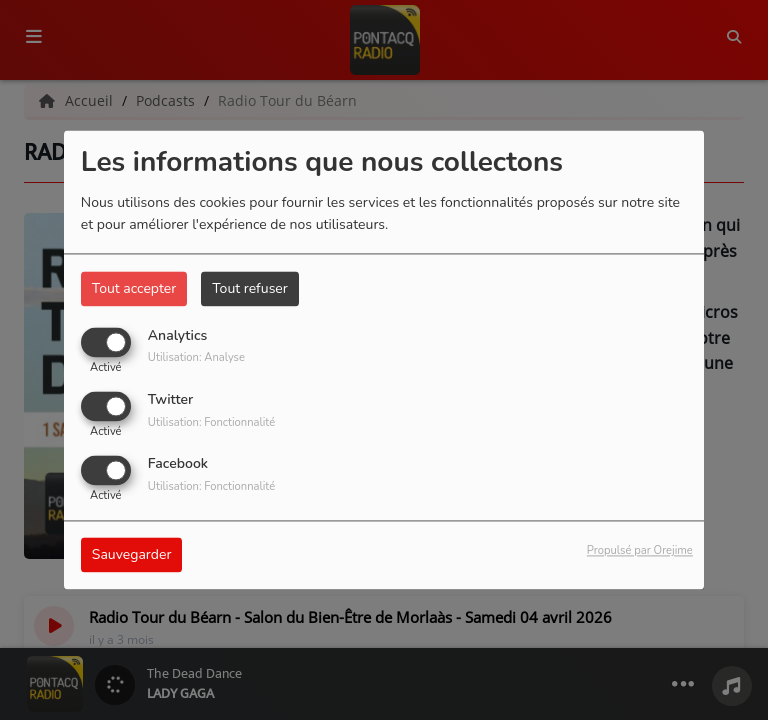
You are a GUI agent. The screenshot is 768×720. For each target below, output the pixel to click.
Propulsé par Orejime (640, 551)
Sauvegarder (132, 555)
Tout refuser (250, 288)
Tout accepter (134, 288)
